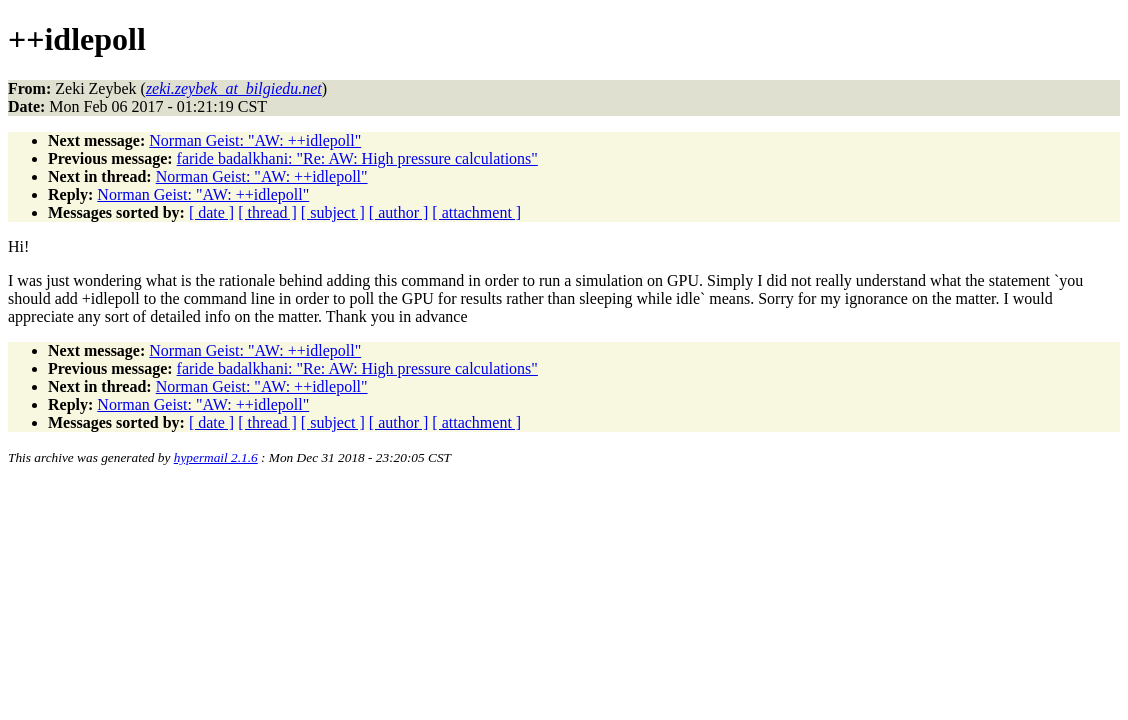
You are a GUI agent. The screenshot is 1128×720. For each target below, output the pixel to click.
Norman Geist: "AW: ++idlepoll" (255, 140)
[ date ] (211, 212)
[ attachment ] (476, 212)
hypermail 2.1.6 (216, 457)
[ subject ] (333, 212)
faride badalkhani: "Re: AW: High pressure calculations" (357, 158)
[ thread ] (267, 212)
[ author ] (399, 212)
